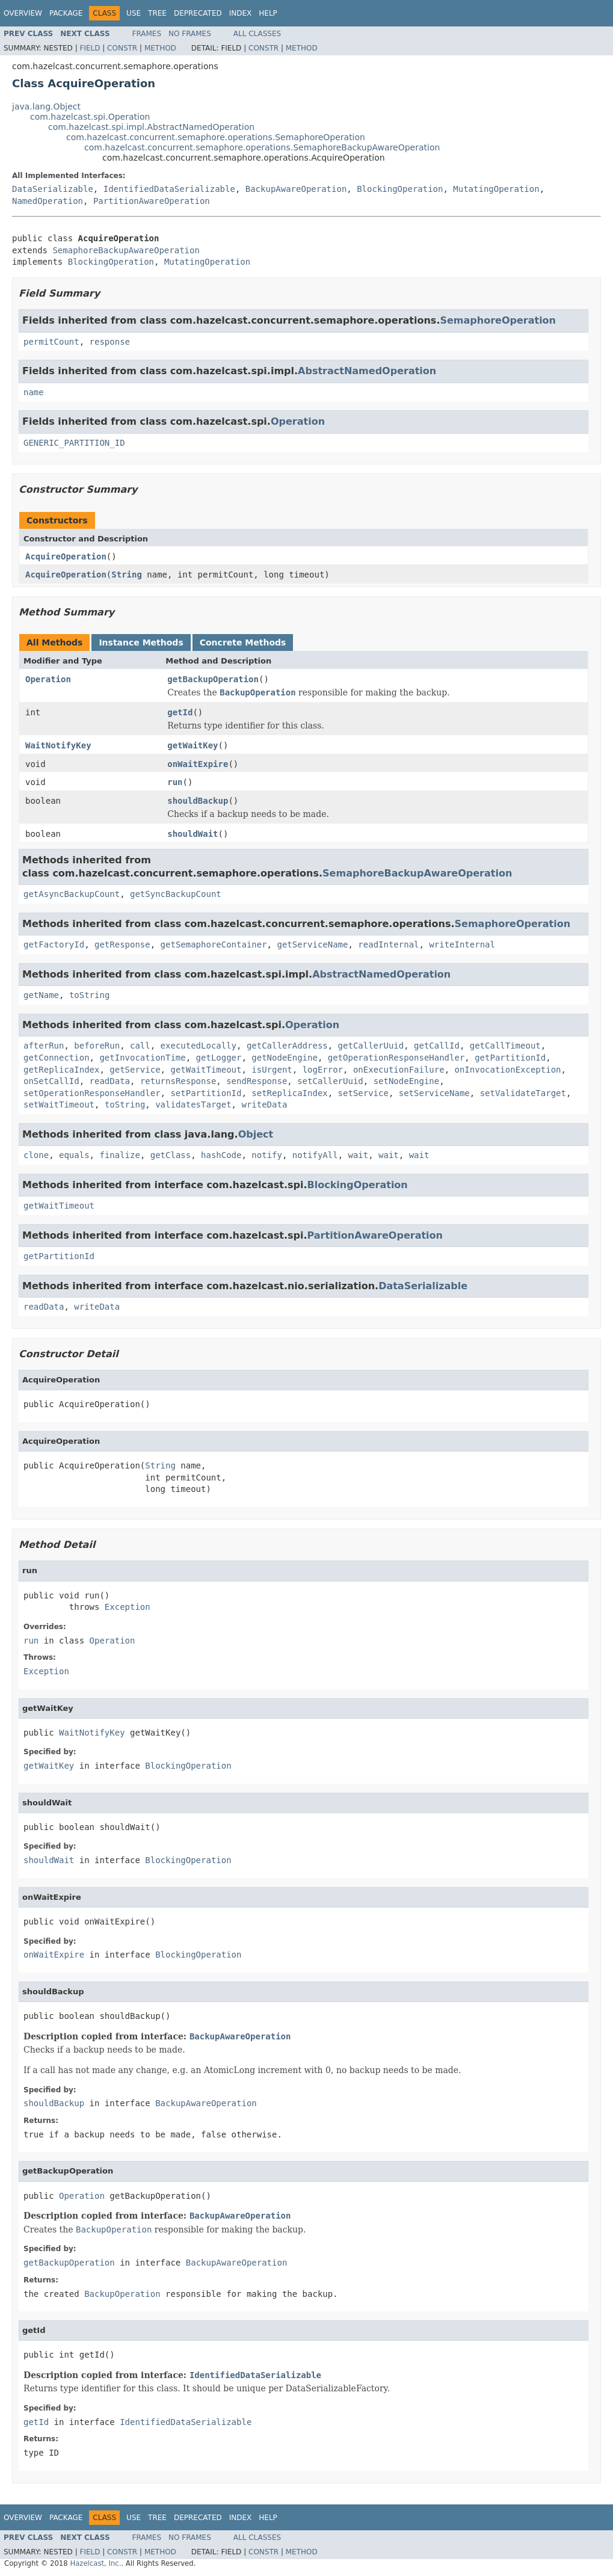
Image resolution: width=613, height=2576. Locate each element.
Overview (23, 13)
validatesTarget (193, 1104)
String (126, 574)
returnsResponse (178, 1081)
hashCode (221, 1155)
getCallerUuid (371, 1045)
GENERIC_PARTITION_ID (74, 443)
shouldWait (192, 834)
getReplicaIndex (61, 1069)
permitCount (51, 342)
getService (134, 1069)
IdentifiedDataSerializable (169, 189)
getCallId (437, 1045)
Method (160, 48)
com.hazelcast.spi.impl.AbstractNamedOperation (151, 127)
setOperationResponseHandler (92, 1093)
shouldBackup (197, 801)
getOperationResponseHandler (396, 1057)
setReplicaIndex (289, 1093)
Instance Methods (141, 642)
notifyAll (315, 1155)
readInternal (388, 944)
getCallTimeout (505, 1045)
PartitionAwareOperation (151, 201)
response (110, 342)
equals (74, 1155)
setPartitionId (205, 1093)
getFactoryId (53, 944)
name (33, 392)
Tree (157, 13)
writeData (264, 1104)
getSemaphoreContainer (214, 944)
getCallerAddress (287, 1045)
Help (268, 13)
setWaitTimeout (58, 1104)
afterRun (43, 1045)
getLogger (219, 1057)
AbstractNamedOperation (367, 371)
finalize (119, 1155)
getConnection (56, 1057)
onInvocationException (508, 1069)
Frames (147, 33)
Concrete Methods (243, 642)
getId (180, 712)
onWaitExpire (197, 764)
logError (323, 1069)
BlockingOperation (400, 189)
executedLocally (198, 1045)
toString (89, 995)
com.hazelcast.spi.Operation (90, 117)
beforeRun (97, 1045)
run (174, 782)
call (140, 1045)
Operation (298, 421)
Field (89, 48)
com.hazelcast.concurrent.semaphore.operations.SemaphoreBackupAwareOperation (262, 147)
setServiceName (434, 1093)
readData (110, 1081)
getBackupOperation (213, 679)
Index (240, 13)
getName (41, 995)
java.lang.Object (46, 106)
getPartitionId (510, 1057)
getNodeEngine (284, 1057)
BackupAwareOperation (296, 189)
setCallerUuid (330, 1081)
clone (36, 1155)
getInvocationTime (142, 1057)
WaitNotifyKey (58, 745)
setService (363, 1093)
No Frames (189, 33)
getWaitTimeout (205, 1069)
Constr (122, 48)
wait (358, 1155)
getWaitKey (192, 745)
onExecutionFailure (399, 1069)
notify (266, 1155)
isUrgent (271, 1069)
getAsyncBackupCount (71, 894)
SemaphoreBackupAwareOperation (125, 250)
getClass (170, 1155)
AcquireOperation (65, 556)
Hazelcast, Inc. (95, 2563)
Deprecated (198, 13)
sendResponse (256, 1081)
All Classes (257, 33)
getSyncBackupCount (175, 894)
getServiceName (312, 944)
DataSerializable (52, 189)
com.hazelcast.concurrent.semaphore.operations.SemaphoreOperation (215, 137)
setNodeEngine (407, 1081)
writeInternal (462, 944)
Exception (127, 1607)
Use (133, 13)
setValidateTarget (523, 1093)
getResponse (122, 944)
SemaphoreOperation (498, 320)
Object (256, 1134)
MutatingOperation (496, 189)
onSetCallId (51, 1081)
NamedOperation (47, 201)
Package (65, 13)
